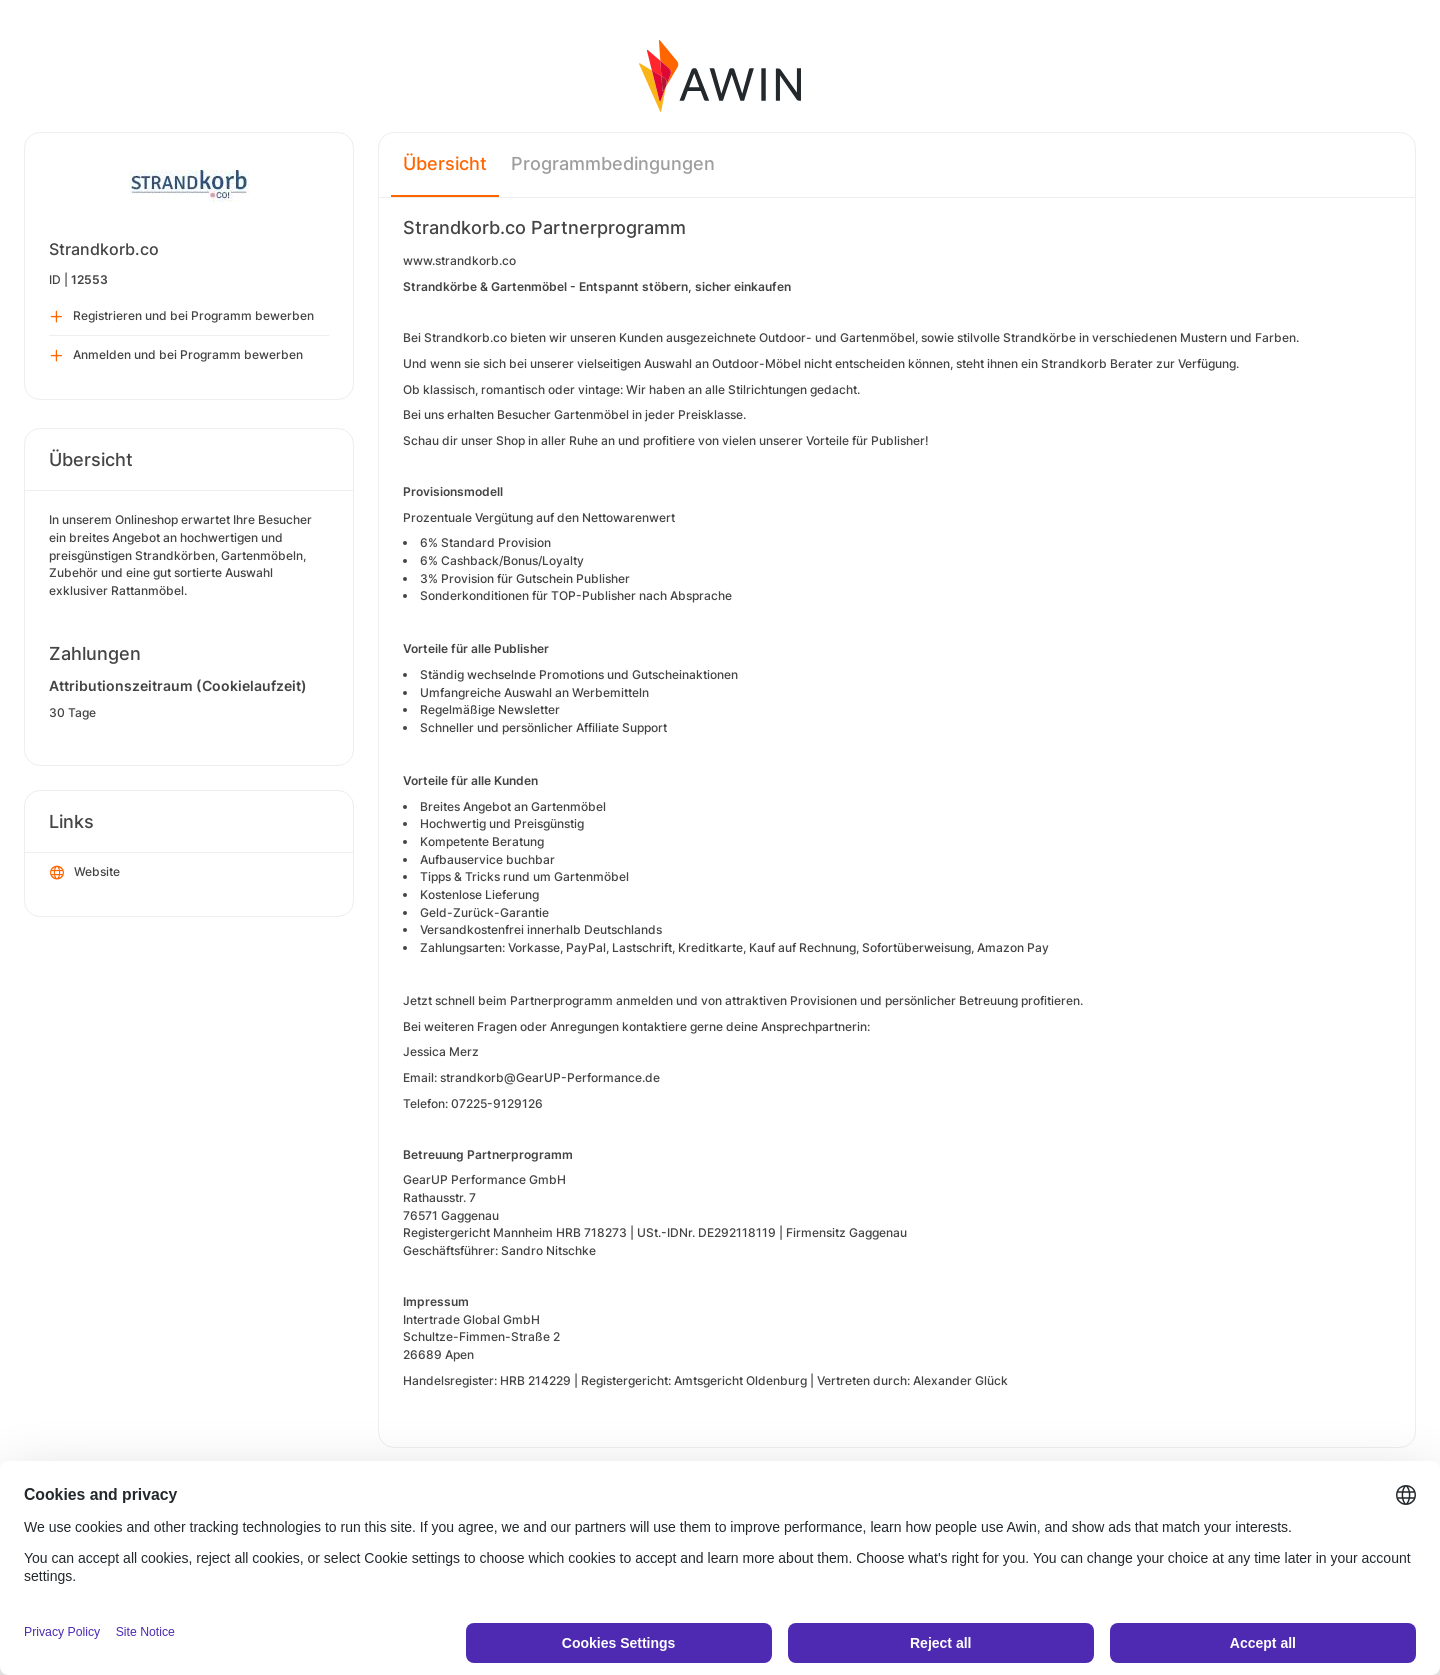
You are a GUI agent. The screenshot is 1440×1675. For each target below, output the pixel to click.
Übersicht (445, 163)
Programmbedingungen (613, 163)
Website (85, 873)
